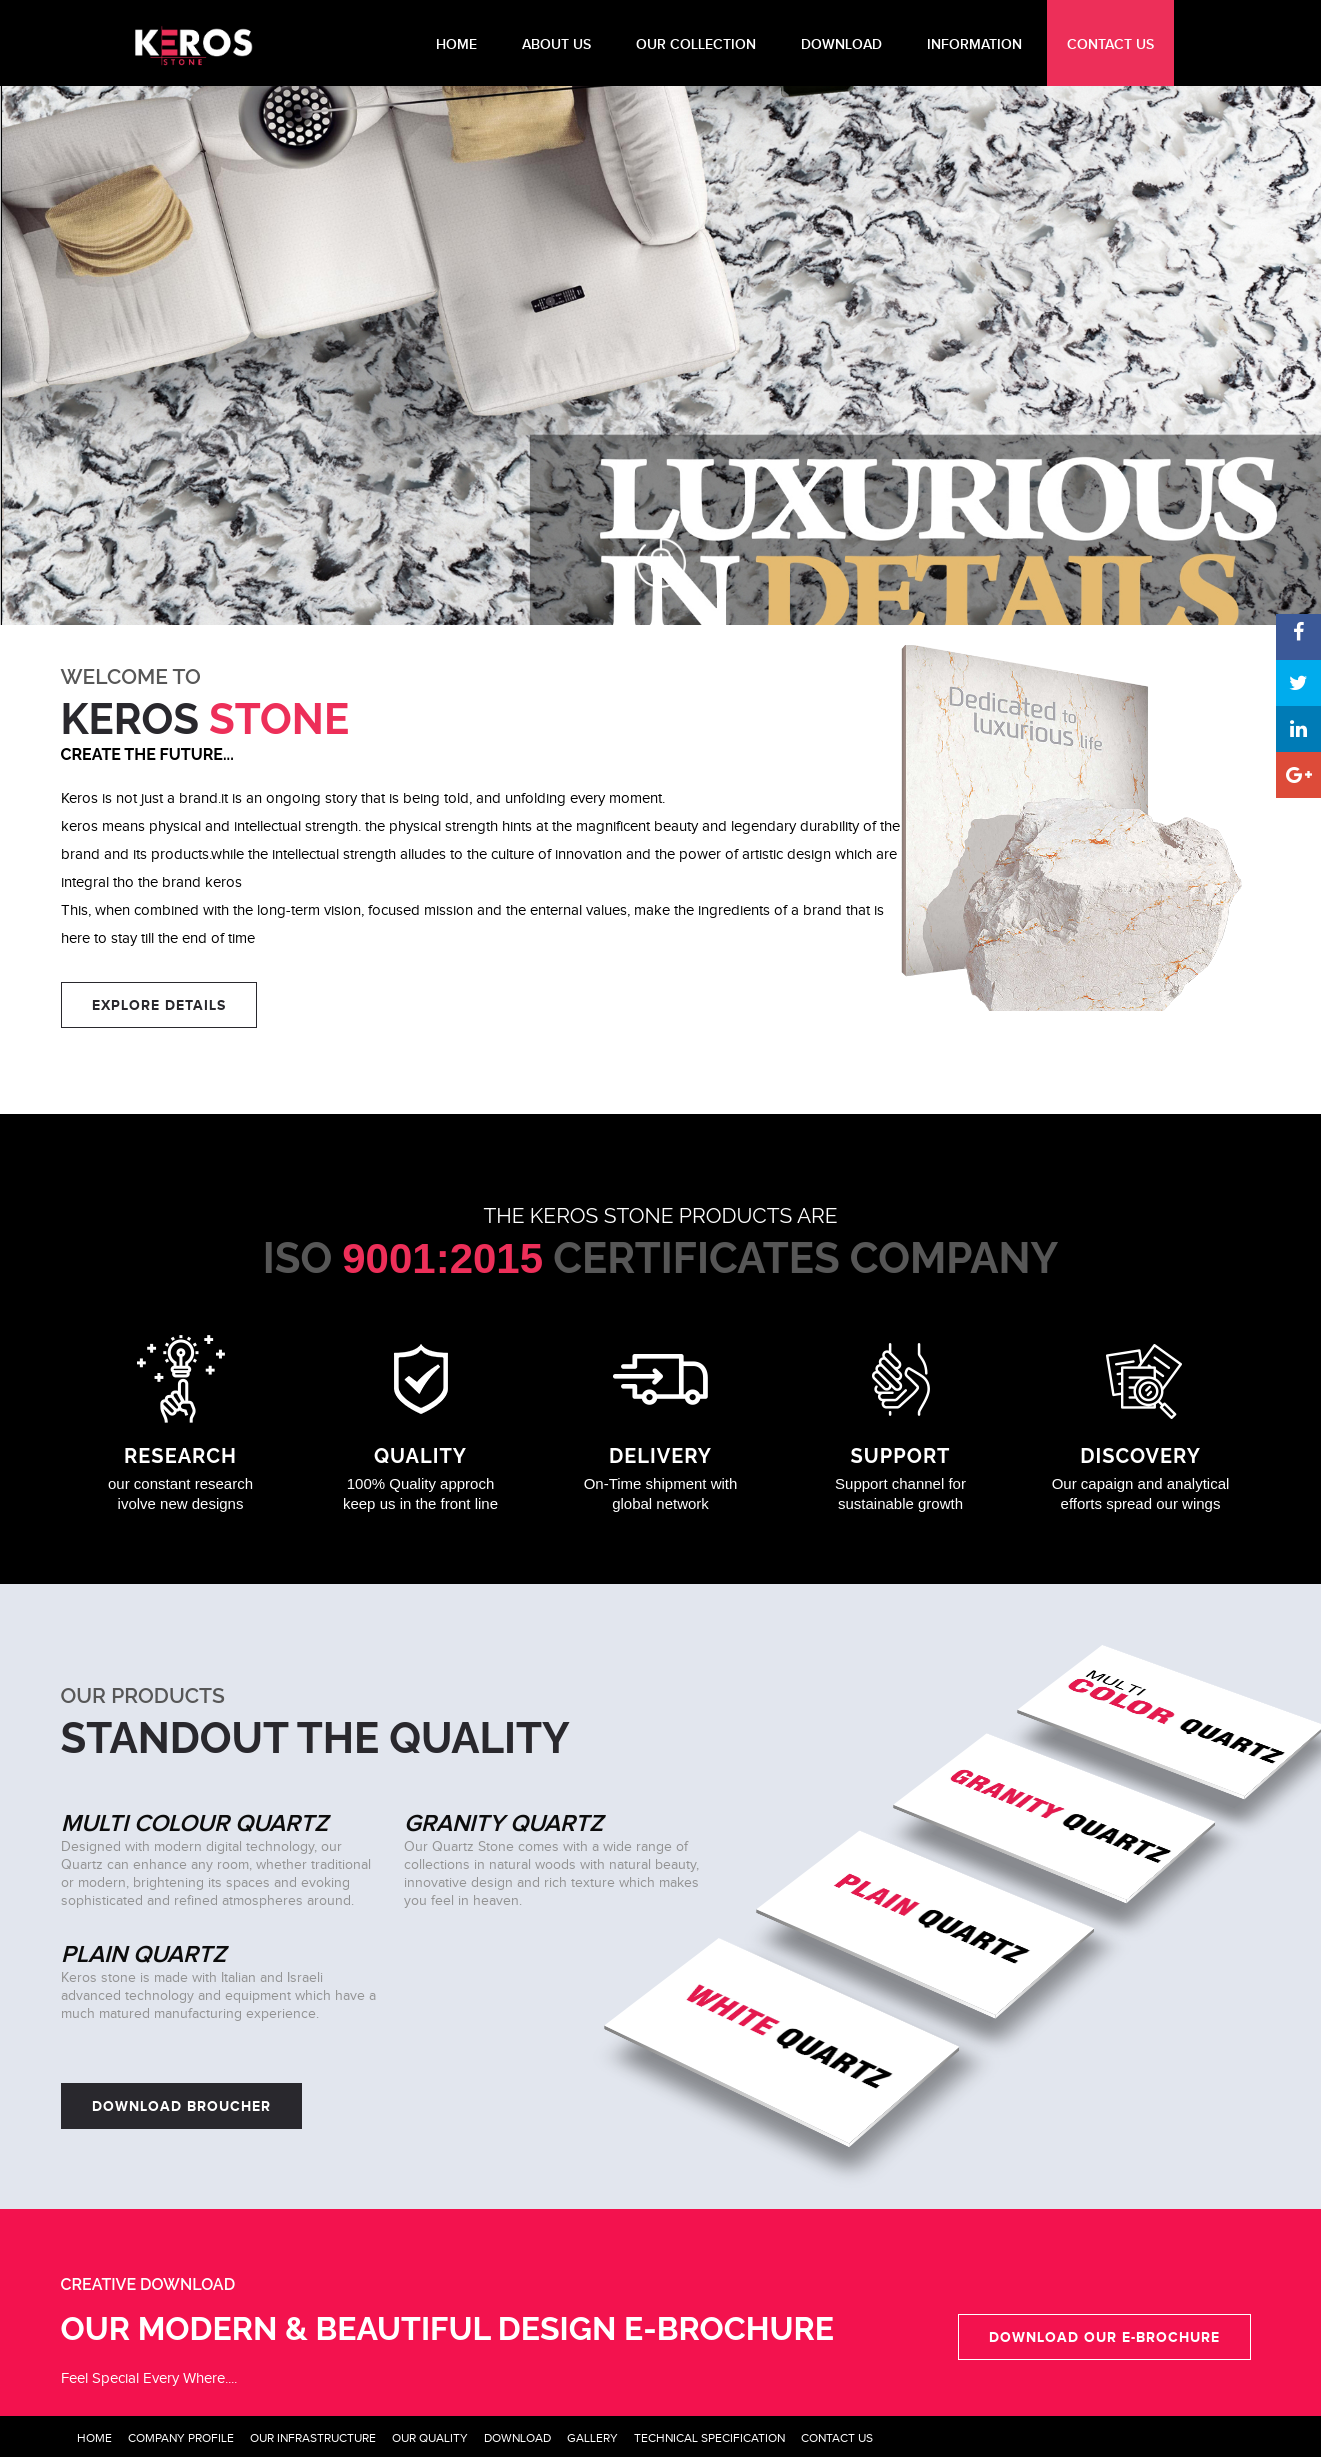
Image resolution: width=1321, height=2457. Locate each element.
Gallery (592, 2438)
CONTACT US (1110, 44)
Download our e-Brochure (1104, 2337)
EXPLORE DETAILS (159, 1005)
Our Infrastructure (313, 2438)
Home (94, 2438)
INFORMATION (974, 44)
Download (517, 2438)
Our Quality (430, 2438)
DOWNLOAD (841, 44)
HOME (456, 44)
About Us (556, 44)
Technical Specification (709, 2438)
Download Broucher (181, 2106)
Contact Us (837, 2438)
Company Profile (181, 2438)
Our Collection (696, 44)
